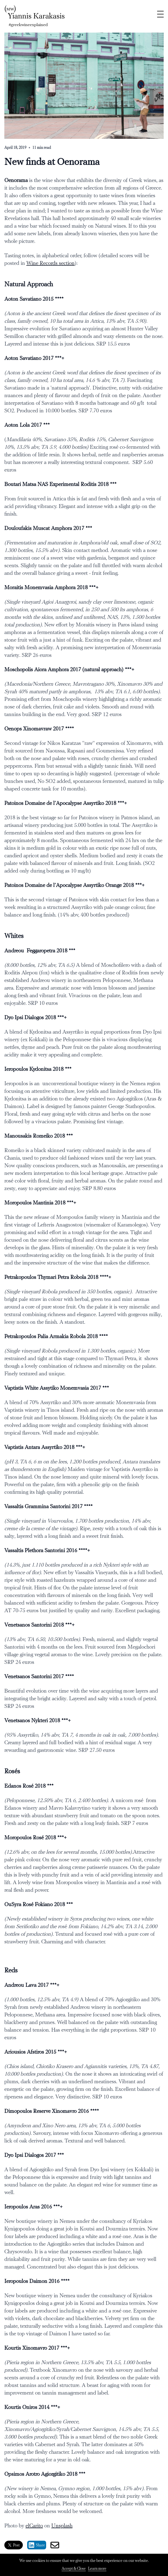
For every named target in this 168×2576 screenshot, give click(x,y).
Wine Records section (50, 263)
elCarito (34, 2526)
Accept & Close (74, 2569)
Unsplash (61, 2526)
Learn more (97, 2569)
